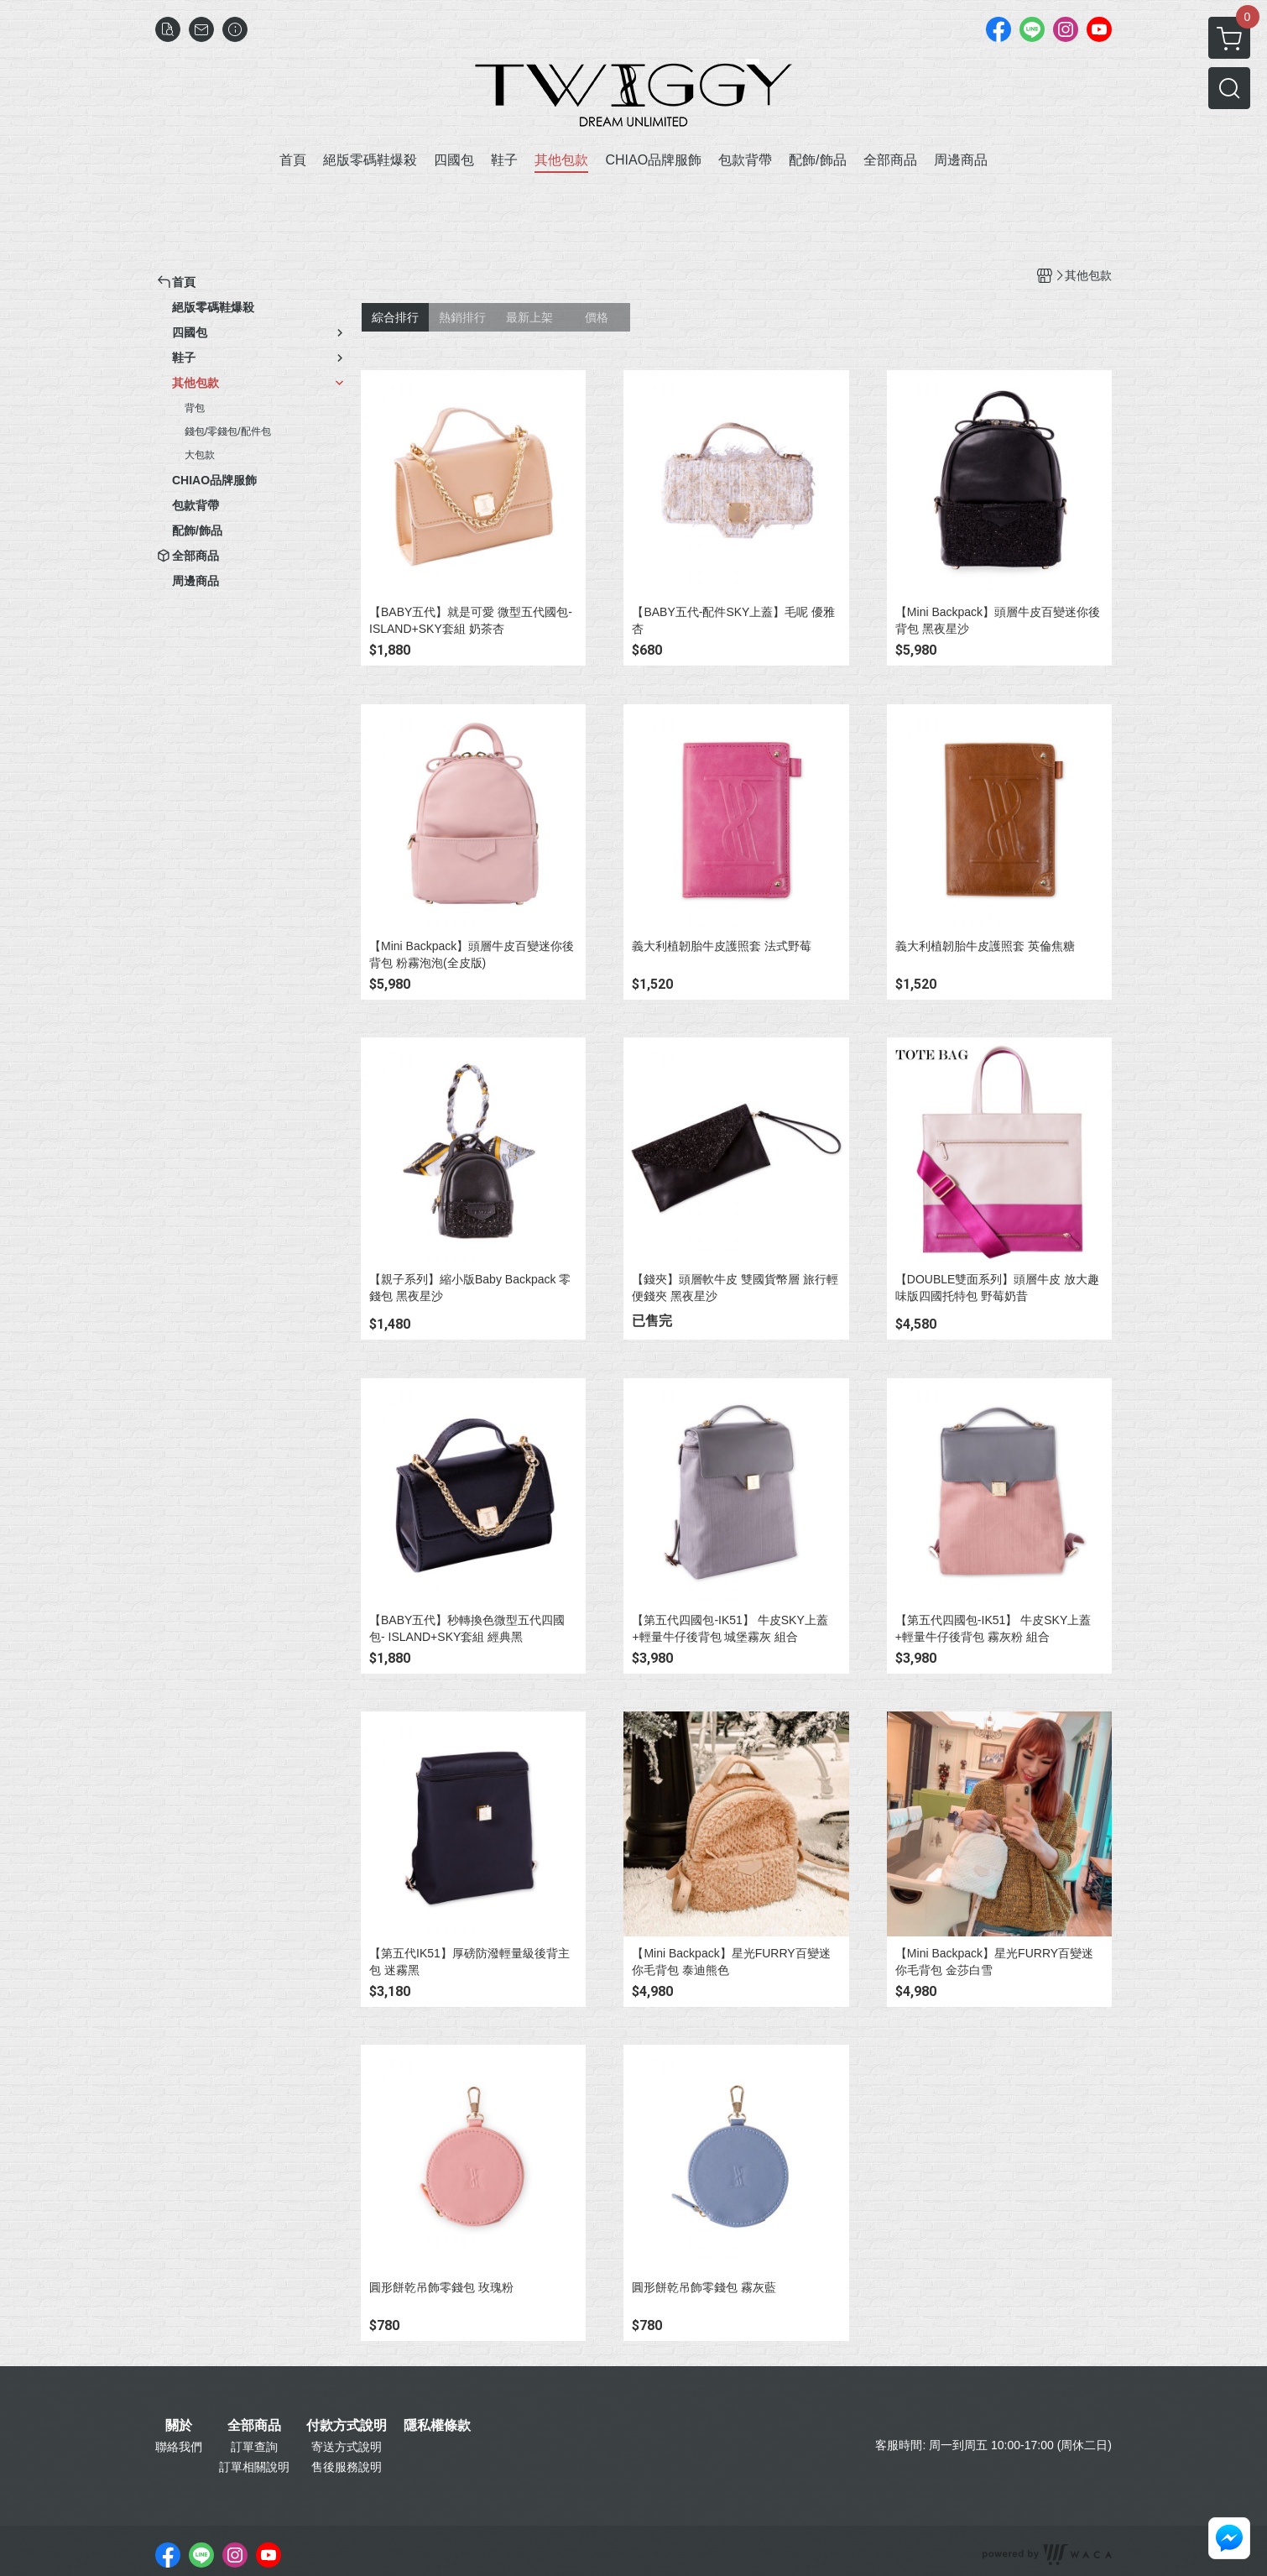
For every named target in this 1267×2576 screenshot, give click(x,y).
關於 (178, 2425)
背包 (195, 408)
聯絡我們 (178, 2447)
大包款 (200, 455)
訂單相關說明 (254, 2467)
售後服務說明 (346, 2467)
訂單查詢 (254, 2447)
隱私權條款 (437, 2425)
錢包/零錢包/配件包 (228, 431)
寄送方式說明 (346, 2447)
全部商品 (254, 2425)
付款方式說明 (346, 2425)
